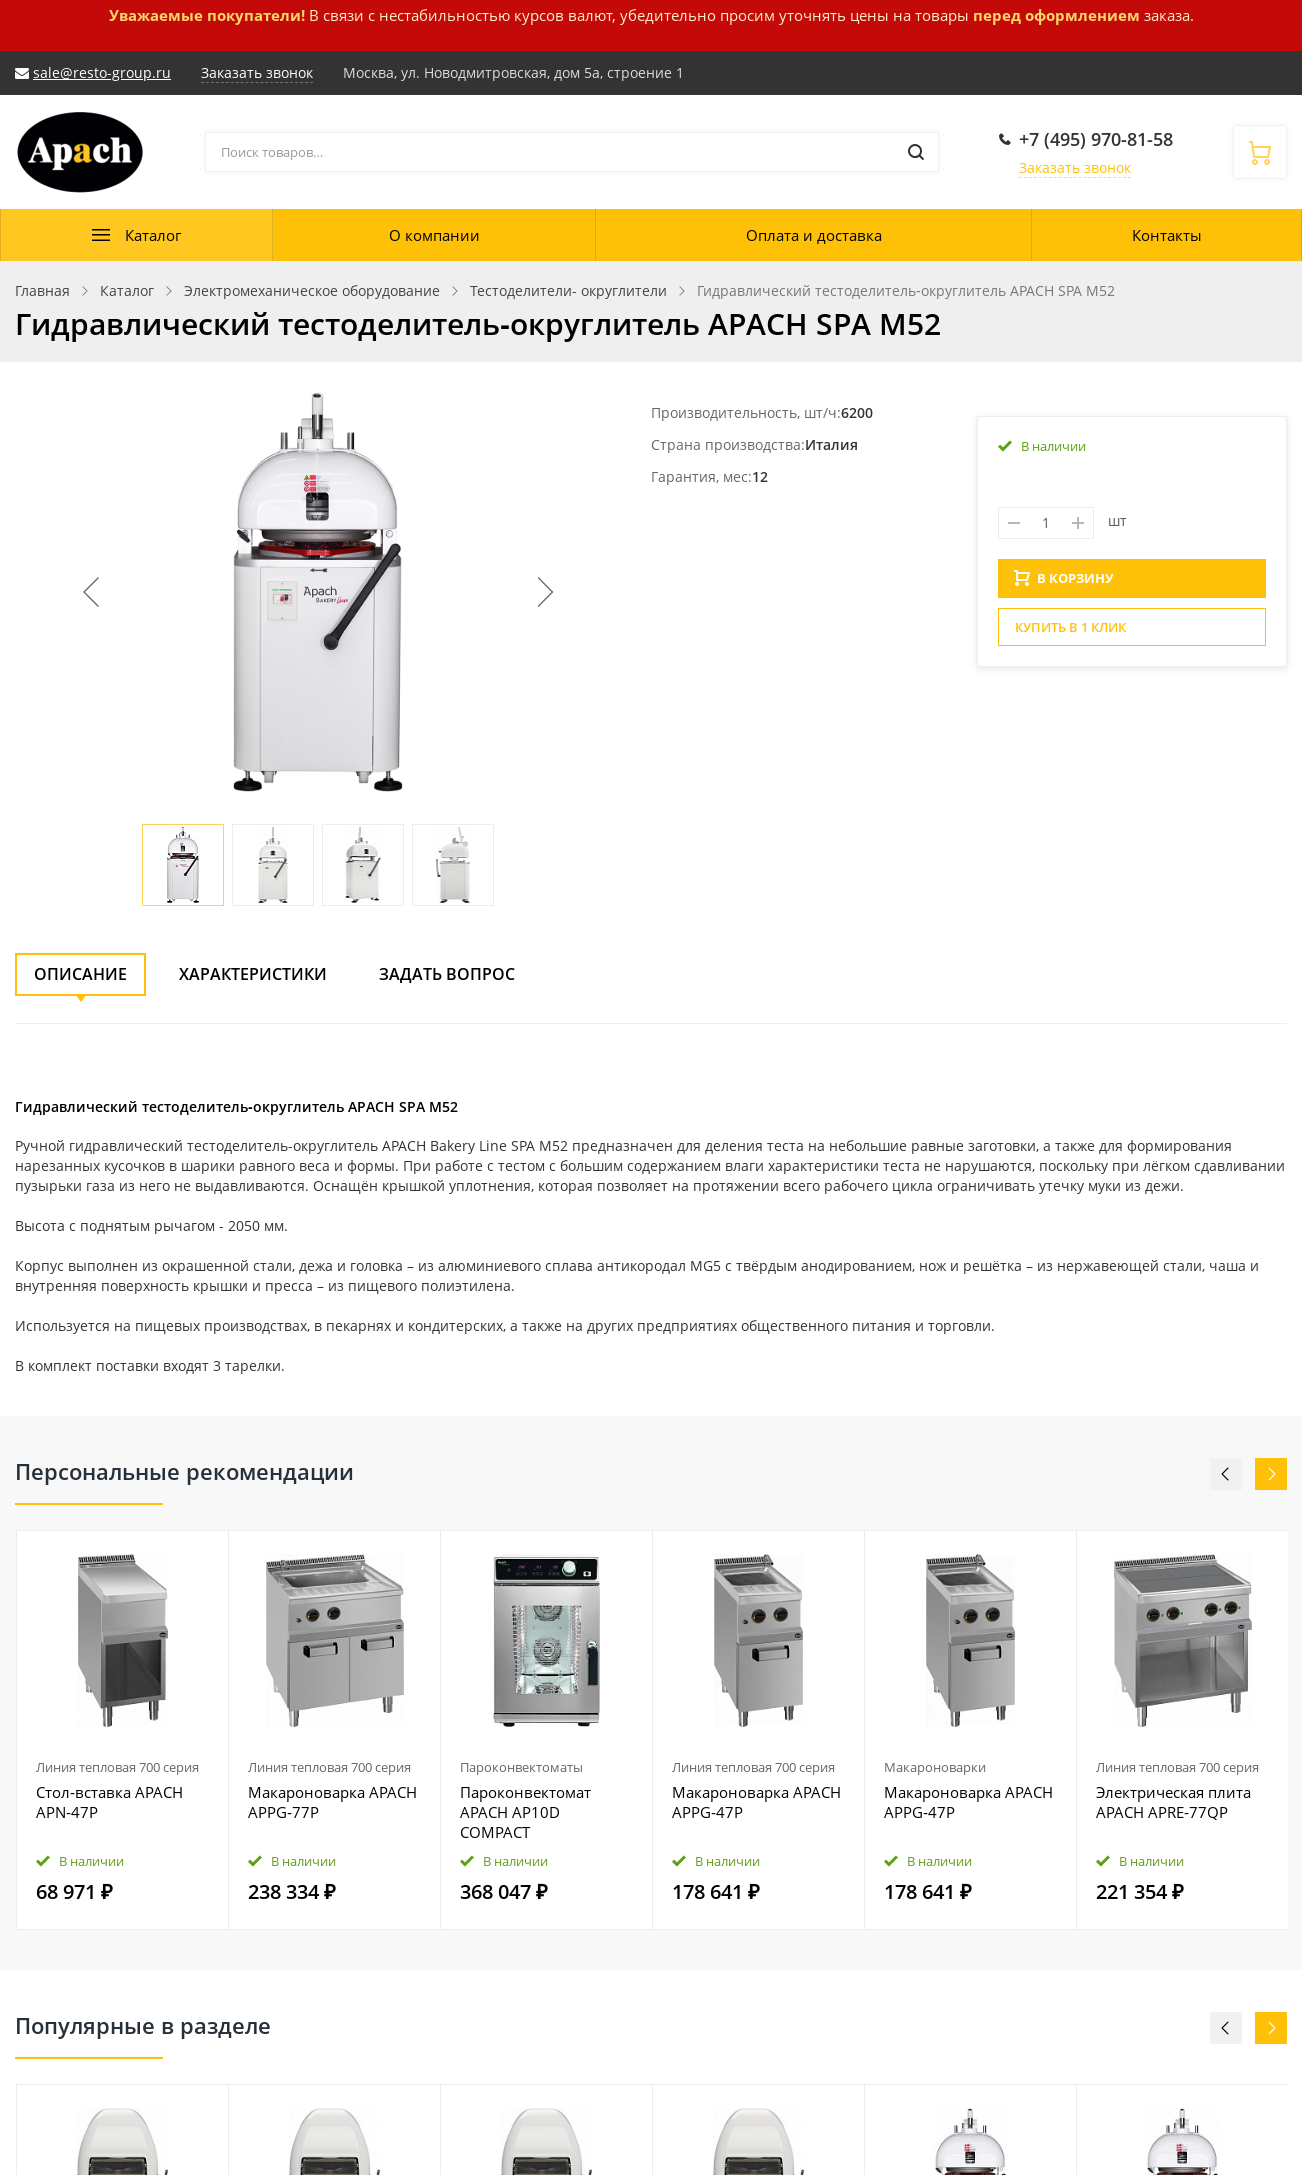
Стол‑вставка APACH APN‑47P (109, 1802)
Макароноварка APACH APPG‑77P (332, 1802)
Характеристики (253, 974)
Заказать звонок (1075, 167)
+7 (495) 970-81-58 (1096, 139)
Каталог (153, 235)
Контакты (1167, 235)
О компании (434, 235)
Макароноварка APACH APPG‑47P (756, 1802)
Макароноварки (935, 1767)
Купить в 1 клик (1070, 633)
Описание (80, 974)
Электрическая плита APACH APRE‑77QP (1173, 1802)
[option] (123, 1730)
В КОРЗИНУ (1064, 584)
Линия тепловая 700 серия (117, 1767)
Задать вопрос (447, 974)
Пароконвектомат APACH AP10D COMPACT (525, 1812)
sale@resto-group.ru (102, 72)
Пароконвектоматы (521, 1767)
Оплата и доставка (814, 235)
